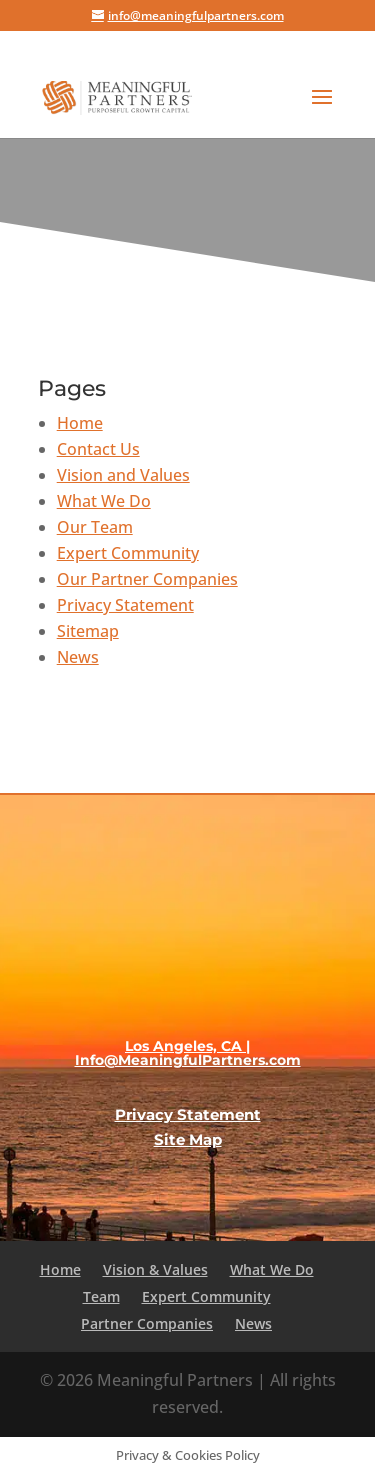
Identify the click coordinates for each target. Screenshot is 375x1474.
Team (101, 1296)
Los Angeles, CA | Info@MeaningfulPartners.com (188, 1053)
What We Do (104, 501)
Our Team (95, 527)
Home (80, 423)
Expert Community (128, 553)
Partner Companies (147, 1323)
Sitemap (88, 631)
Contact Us (98, 449)
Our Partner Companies (147, 579)
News (78, 657)
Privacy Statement (125, 605)
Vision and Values (123, 475)
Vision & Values (155, 1269)
